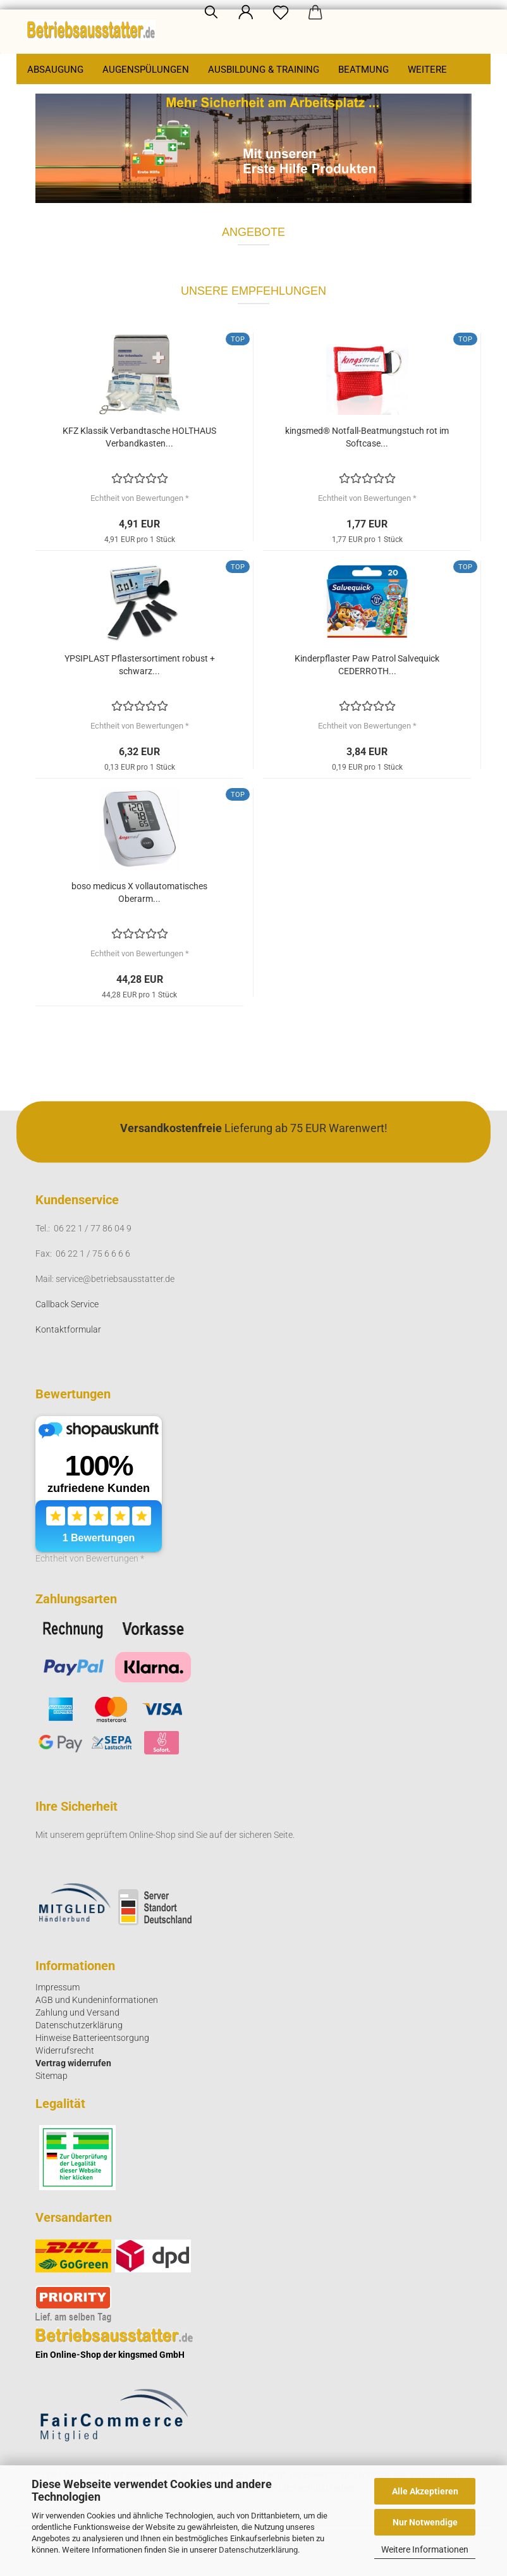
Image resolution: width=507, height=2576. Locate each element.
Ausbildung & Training (263, 69)
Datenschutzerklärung (258, 2549)
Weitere (427, 69)
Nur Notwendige (425, 2522)
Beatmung (363, 69)
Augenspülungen (145, 69)
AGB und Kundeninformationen (96, 2000)
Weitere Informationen (424, 2549)
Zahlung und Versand (77, 2012)
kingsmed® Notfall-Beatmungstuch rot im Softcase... (367, 437)
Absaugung (55, 69)
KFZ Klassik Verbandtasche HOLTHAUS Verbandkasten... (139, 437)
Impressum (57, 1987)
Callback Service (67, 1304)
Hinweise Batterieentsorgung (92, 2038)
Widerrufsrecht (64, 2050)
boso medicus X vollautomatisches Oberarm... (139, 892)
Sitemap (51, 2076)
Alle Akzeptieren (425, 2491)
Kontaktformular (68, 1329)
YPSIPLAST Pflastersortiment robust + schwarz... (139, 664)
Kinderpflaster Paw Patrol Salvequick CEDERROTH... (367, 664)
